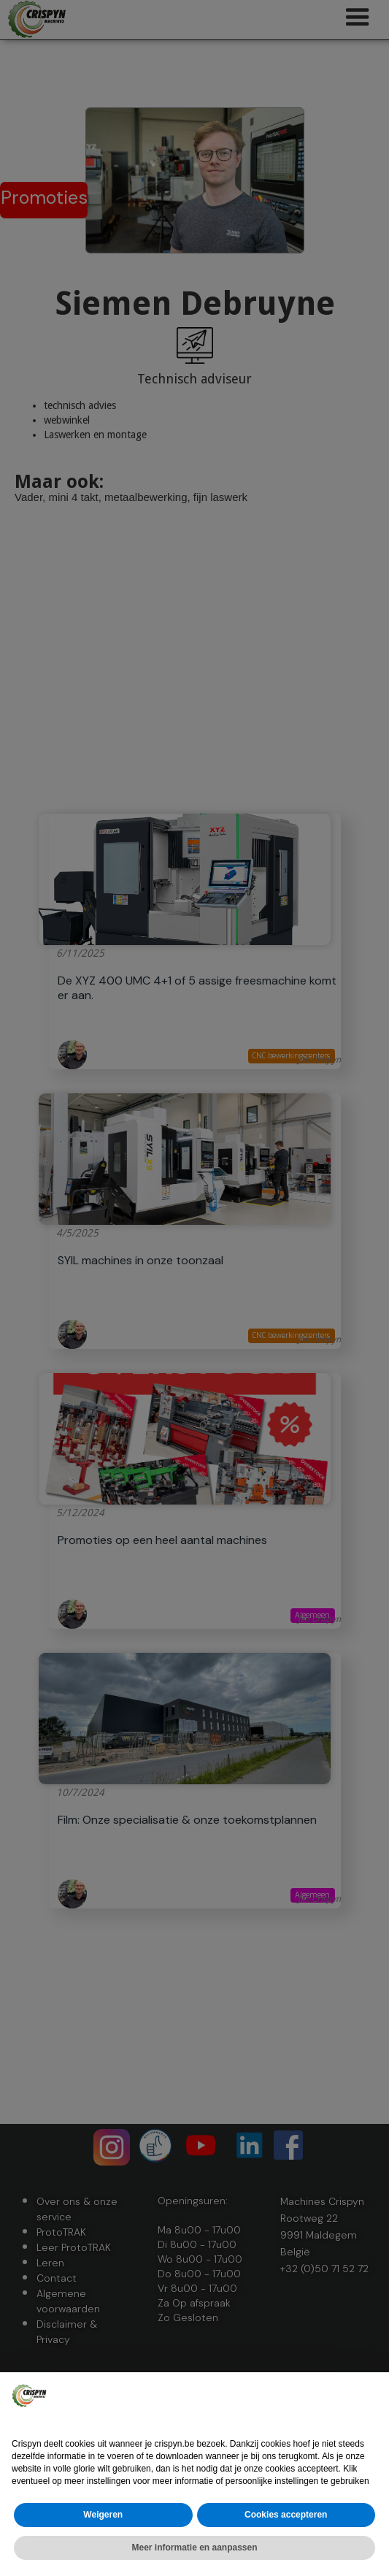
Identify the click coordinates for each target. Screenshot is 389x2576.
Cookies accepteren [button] (285, 2515)
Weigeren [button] (103, 2515)
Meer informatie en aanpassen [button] (194, 2547)
